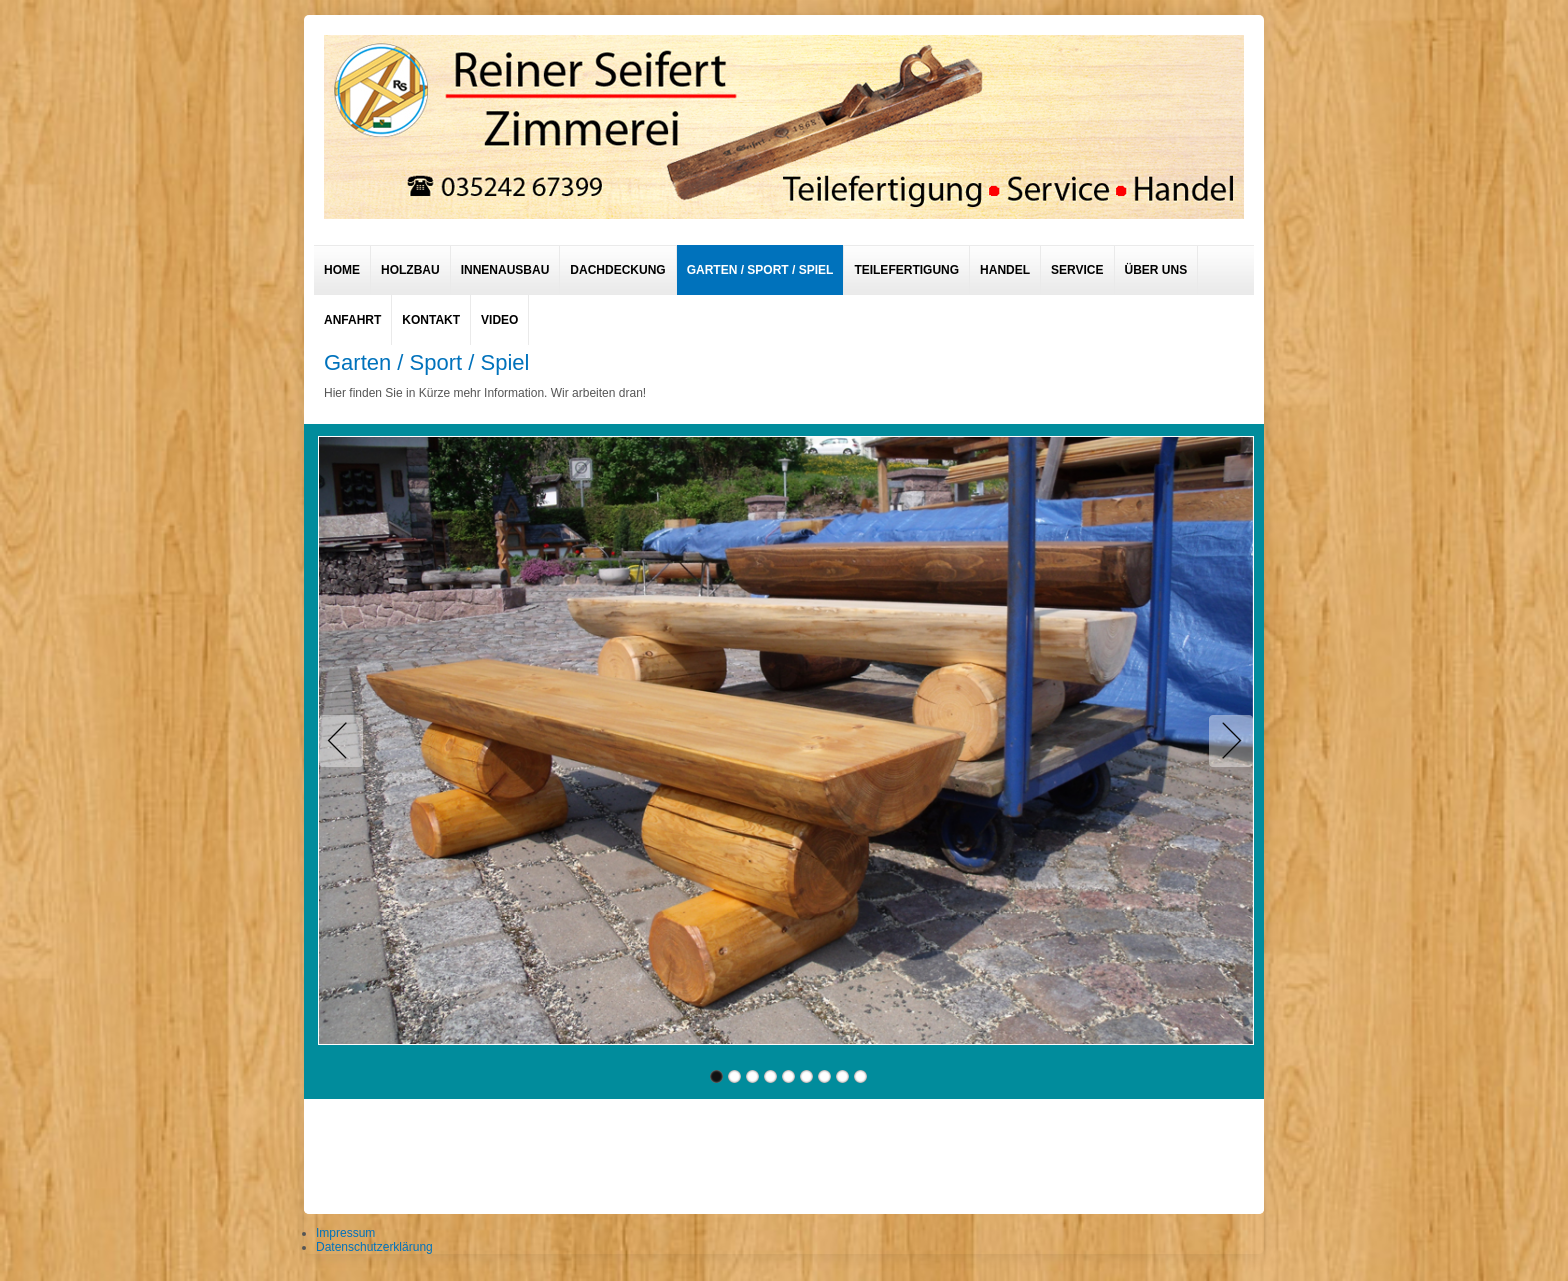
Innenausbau (505, 270)
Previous (345, 741)
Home (342, 270)
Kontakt (431, 320)
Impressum (345, 1233)
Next (1227, 741)
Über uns (1156, 270)
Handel (1005, 270)
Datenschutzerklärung (374, 1247)
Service (1077, 270)
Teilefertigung (906, 270)
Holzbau (410, 270)
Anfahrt (352, 320)
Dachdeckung (617, 270)
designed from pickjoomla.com (784, 1151)
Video (499, 320)
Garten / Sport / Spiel (760, 270)
